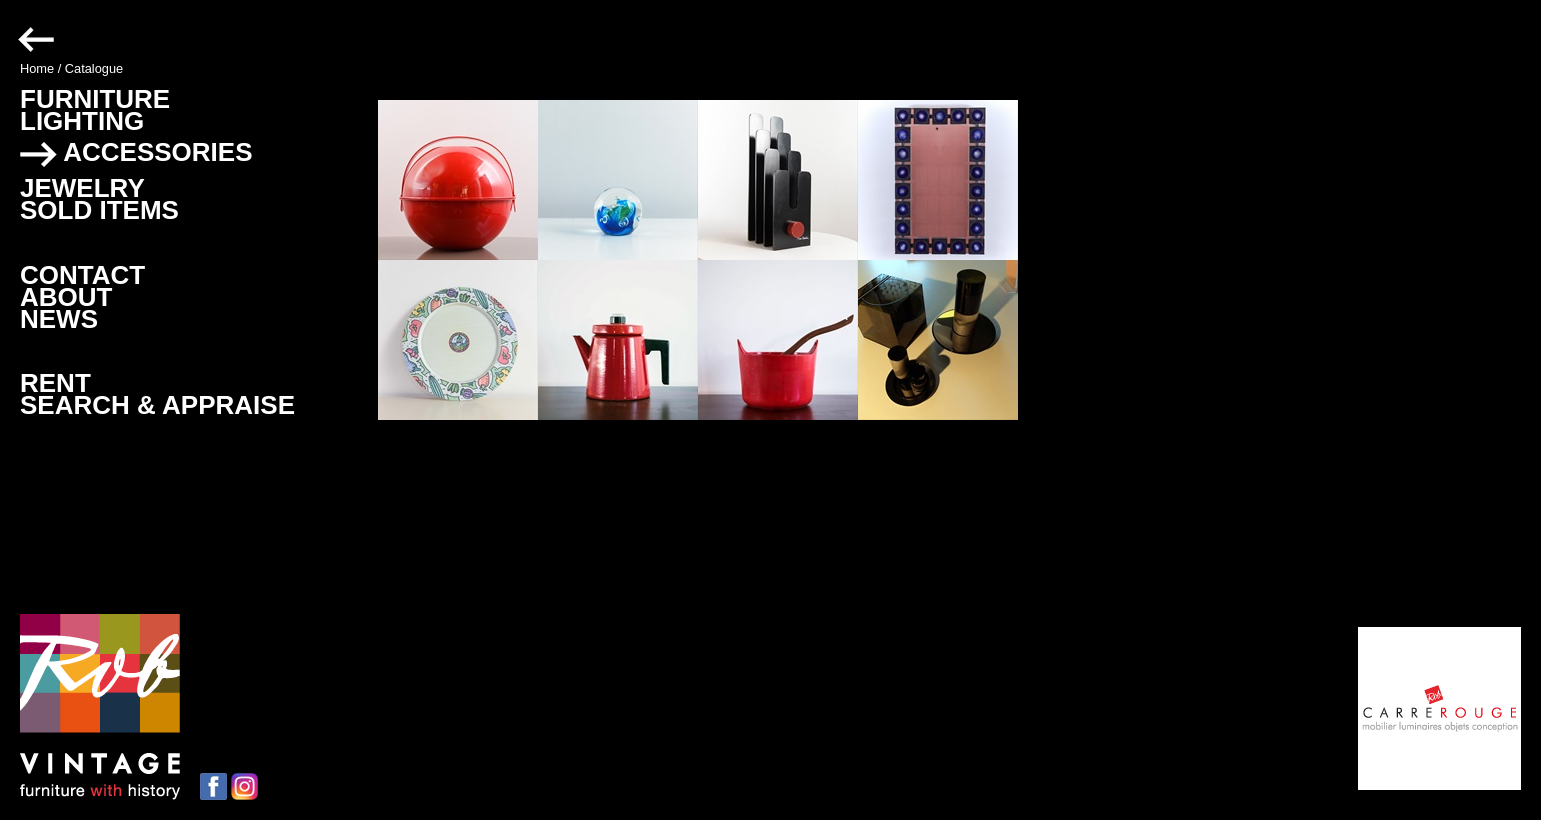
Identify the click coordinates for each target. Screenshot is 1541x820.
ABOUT (66, 297)
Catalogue (94, 68)
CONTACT (82, 275)
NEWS (59, 319)
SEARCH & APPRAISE (157, 405)
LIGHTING (82, 121)
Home (37, 68)
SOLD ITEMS (99, 210)
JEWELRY (82, 188)
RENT (55, 383)
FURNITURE (95, 99)
